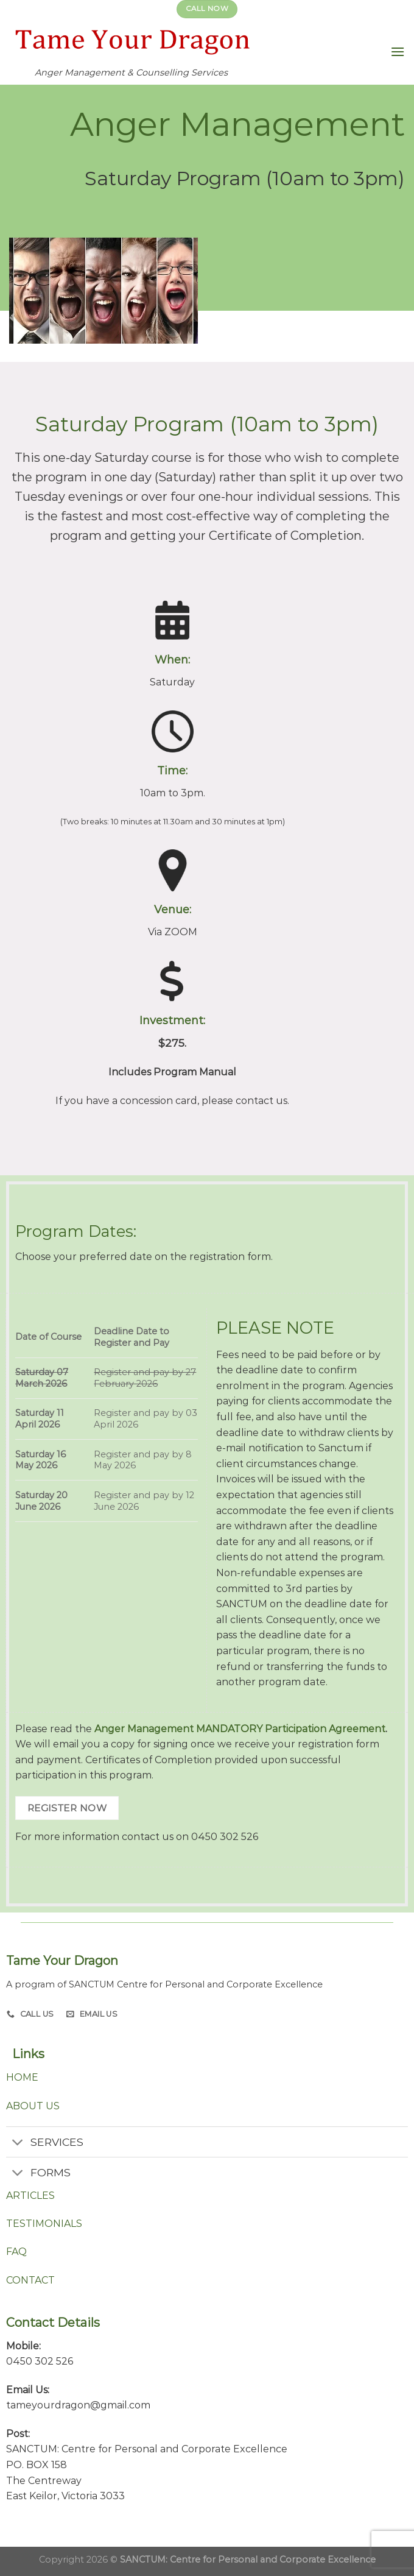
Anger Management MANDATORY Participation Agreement (239, 1729)
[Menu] (397, 51)
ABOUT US (33, 2106)
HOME (22, 2077)
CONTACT (30, 2280)
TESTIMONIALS (44, 2223)
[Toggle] (18, 2143)
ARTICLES (30, 2195)
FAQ (16, 2251)
